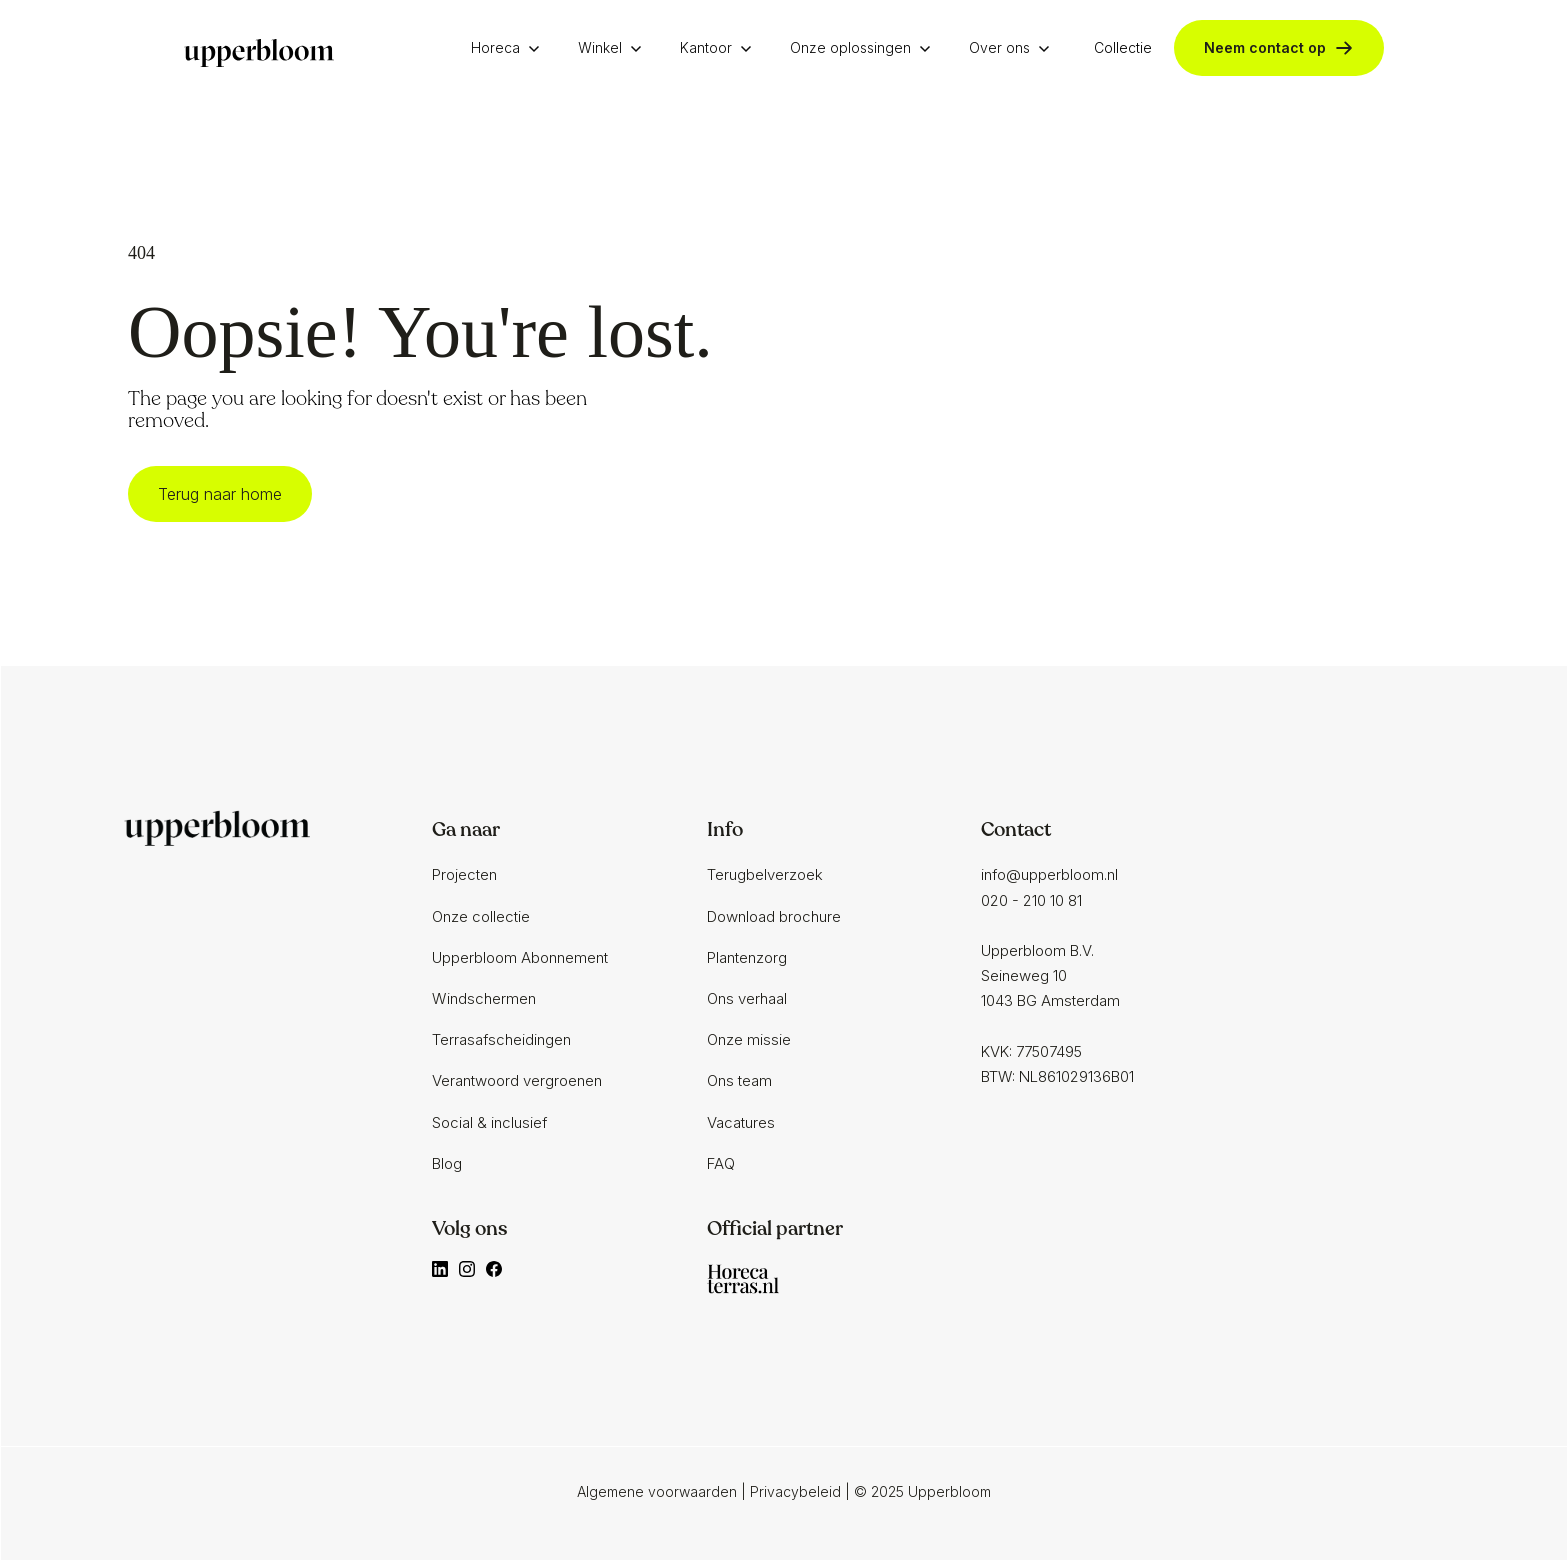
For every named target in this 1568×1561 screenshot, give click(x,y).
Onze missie (749, 1039)
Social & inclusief (489, 1122)
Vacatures (741, 1122)
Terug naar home (220, 494)
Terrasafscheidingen (501, 1039)
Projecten (464, 874)
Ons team (739, 1080)
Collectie (1123, 47)
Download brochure (774, 916)
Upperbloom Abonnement (520, 957)
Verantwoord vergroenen (517, 1080)
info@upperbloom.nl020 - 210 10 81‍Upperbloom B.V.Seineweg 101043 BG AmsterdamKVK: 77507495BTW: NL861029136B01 (1057, 975)
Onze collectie (481, 916)
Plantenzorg (747, 957)
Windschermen (484, 998)
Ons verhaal (747, 998)
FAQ (721, 1163)
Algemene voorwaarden (657, 1491)
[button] (510, 48)
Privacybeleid (795, 1491)
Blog (447, 1163)
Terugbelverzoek (765, 874)
